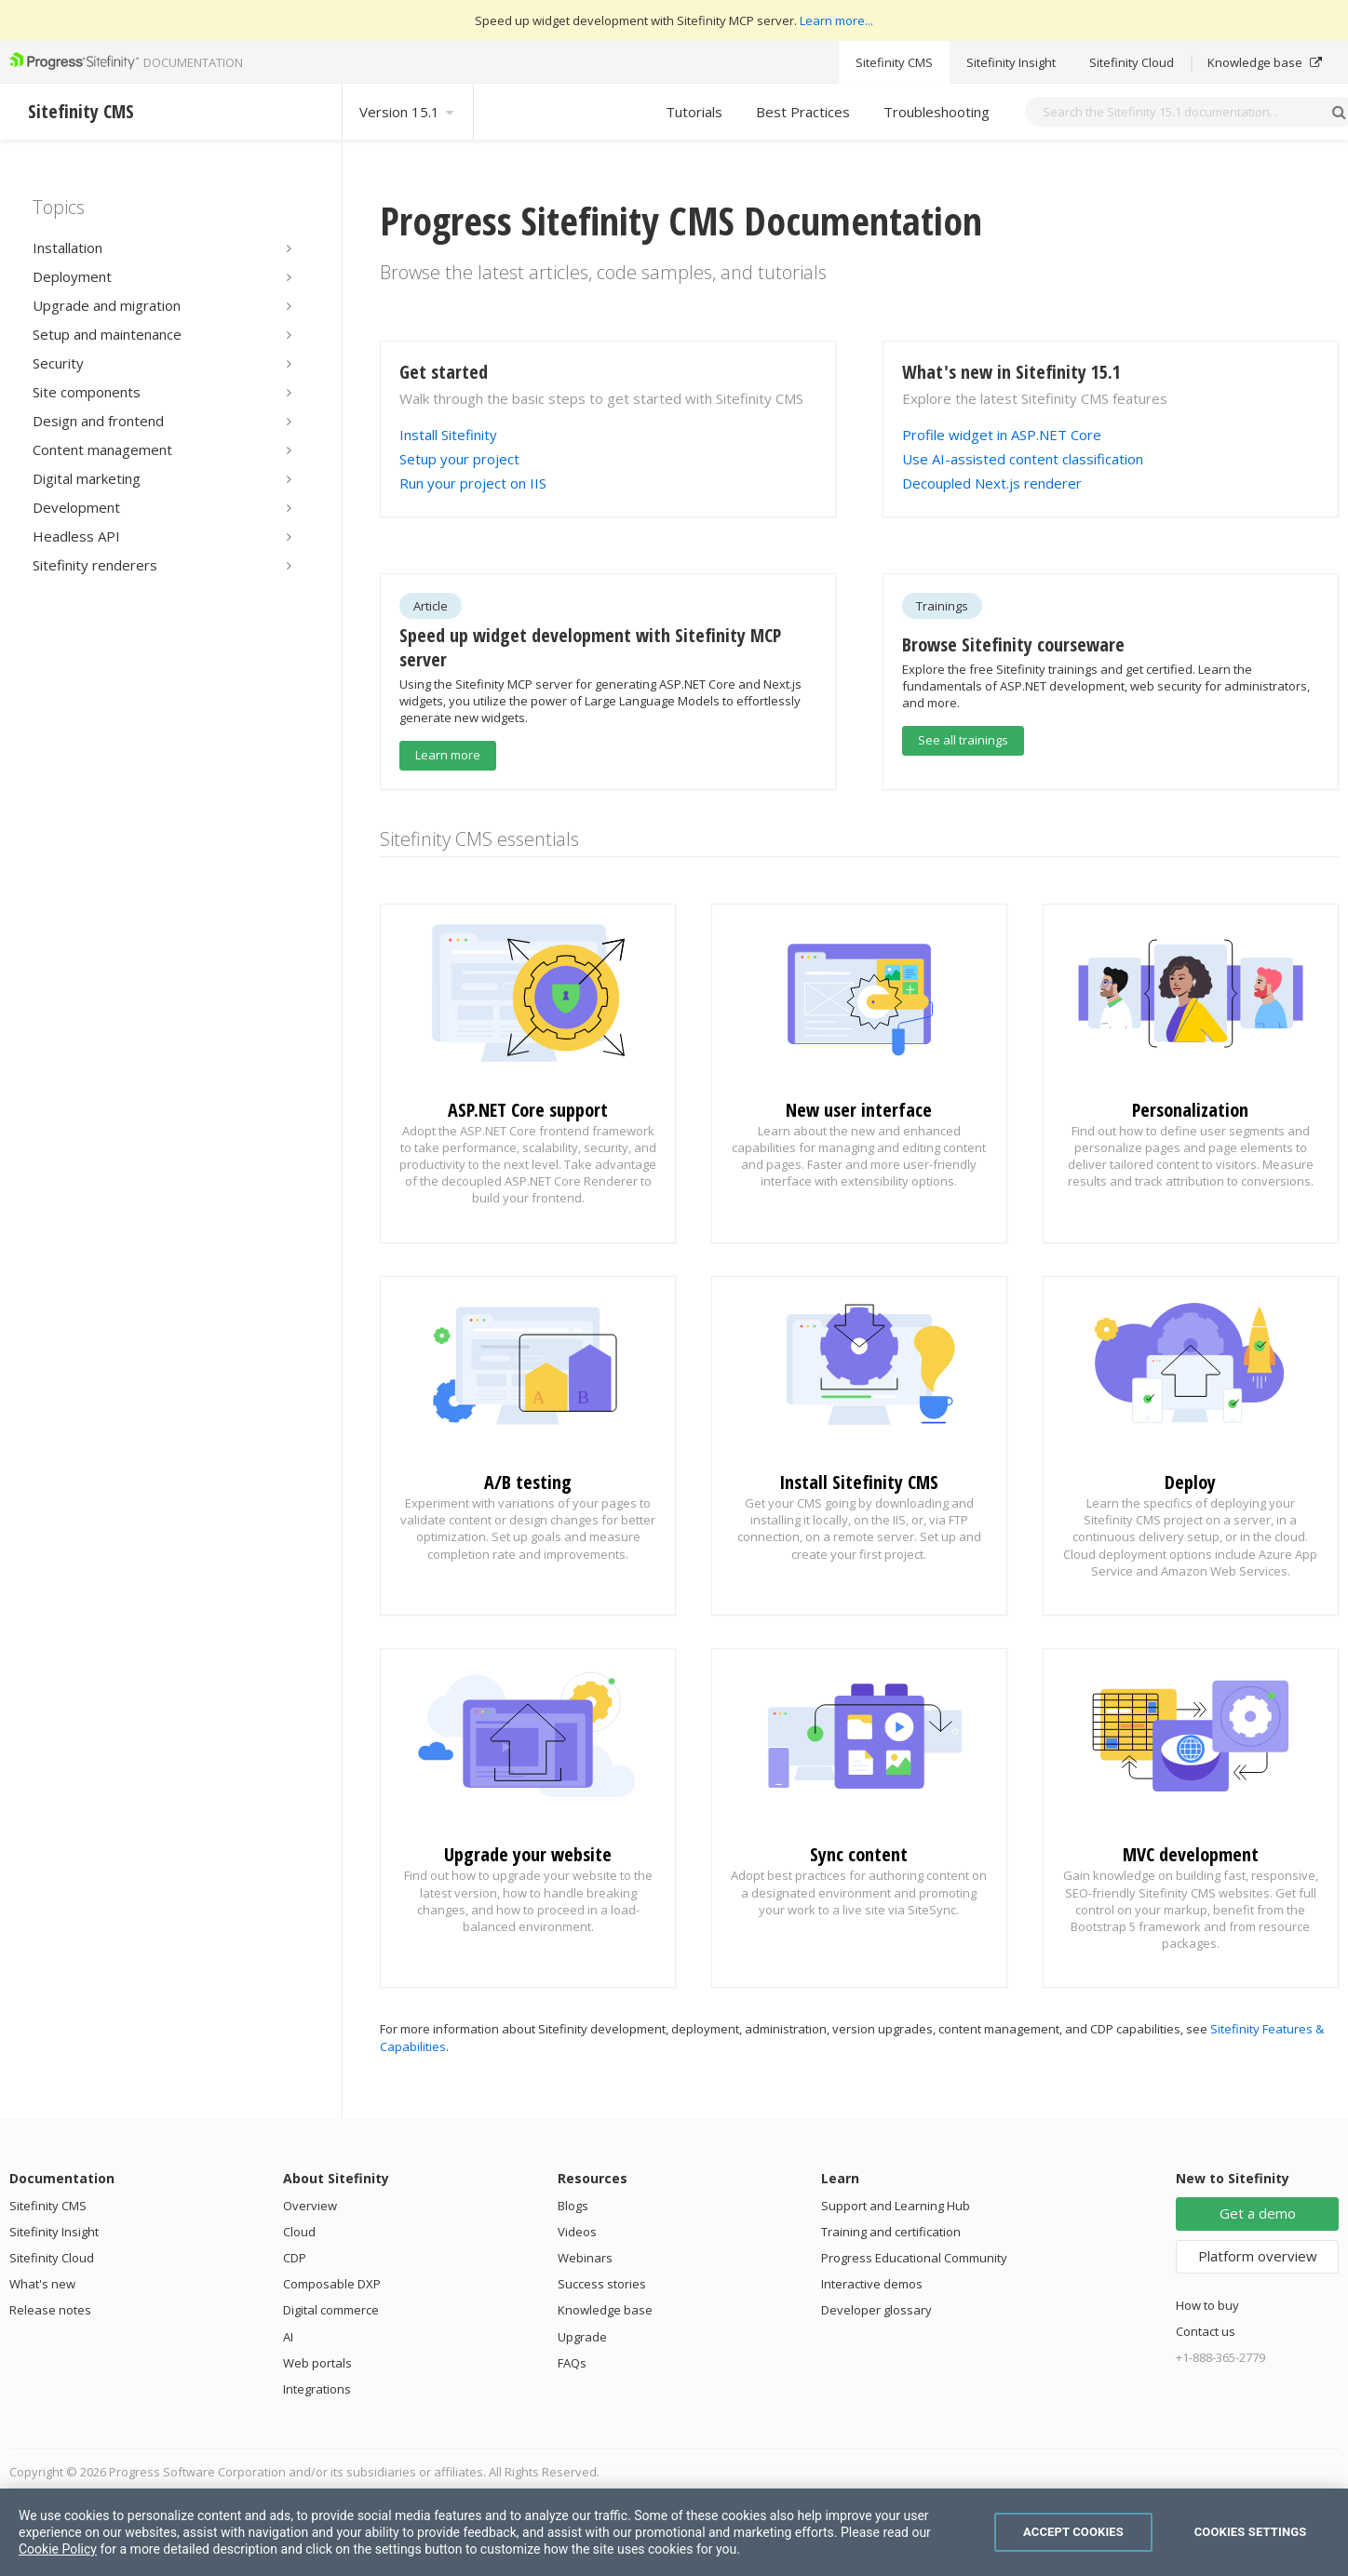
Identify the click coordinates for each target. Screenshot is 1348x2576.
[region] (674, 2532)
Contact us (1205, 2331)
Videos (577, 2231)
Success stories (602, 2283)
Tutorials (694, 111)
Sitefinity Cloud (1131, 62)
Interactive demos (872, 2283)
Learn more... (836, 20)
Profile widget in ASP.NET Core (1001, 434)
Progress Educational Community (914, 2257)
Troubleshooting (936, 111)
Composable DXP (332, 2283)
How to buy (1207, 2305)
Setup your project (459, 458)
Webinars (585, 2257)
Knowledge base (1264, 62)
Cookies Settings (1250, 2532)
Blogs (573, 2205)
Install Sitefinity (448, 434)
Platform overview (1257, 2256)
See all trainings (963, 739)
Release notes (50, 2309)
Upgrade (582, 2336)
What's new (42, 2283)
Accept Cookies (1073, 2532)
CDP (294, 2257)
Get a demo (1258, 2213)
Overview (310, 2205)
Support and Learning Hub (895, 2205)
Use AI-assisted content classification (1022, 458)
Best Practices (803, 111)
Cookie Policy (58, 2549)
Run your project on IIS (472, 483)
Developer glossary (876, 2309)
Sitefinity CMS (894, 62)
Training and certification (891, 2231)
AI (288, 2336)
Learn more (447, 754)
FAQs (572, 2363)
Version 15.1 (407, 111)
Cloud (299, 2231)
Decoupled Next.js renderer (992, 483)
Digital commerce (331, 2309)
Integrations (317, 2389)
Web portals (317, 2363)
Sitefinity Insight (1011, 62)
